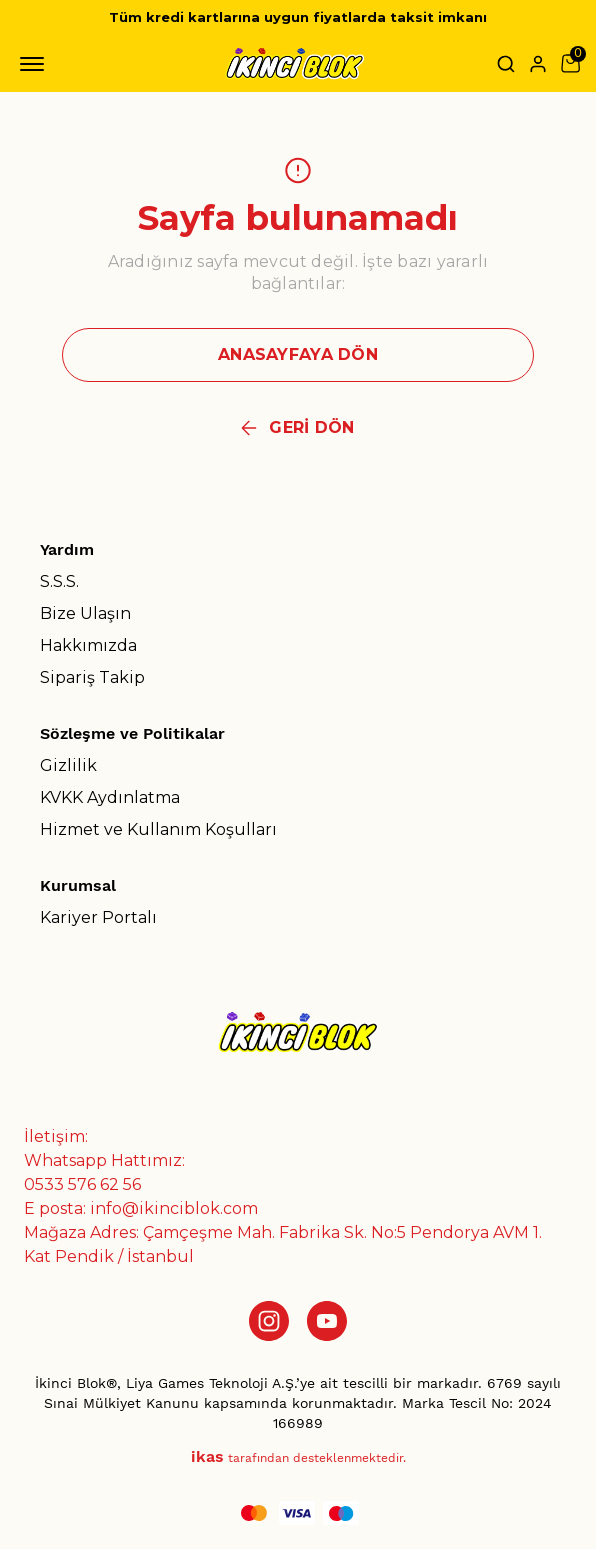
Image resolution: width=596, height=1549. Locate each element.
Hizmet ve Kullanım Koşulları (158, 829)
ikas (207, 1456)
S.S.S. (59, 581)
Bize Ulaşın (85, 613)
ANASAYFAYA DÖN (298, 354)
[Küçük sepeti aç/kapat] (570, 64)
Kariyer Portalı (98, 917)
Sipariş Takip (92, 677)
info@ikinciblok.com (174, 1208)
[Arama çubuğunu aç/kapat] (506, 64)
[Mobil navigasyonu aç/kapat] (36, 64)
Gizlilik (68, 765)
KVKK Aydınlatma (110, 797)
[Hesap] (538, 64)
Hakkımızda (88, 645)
